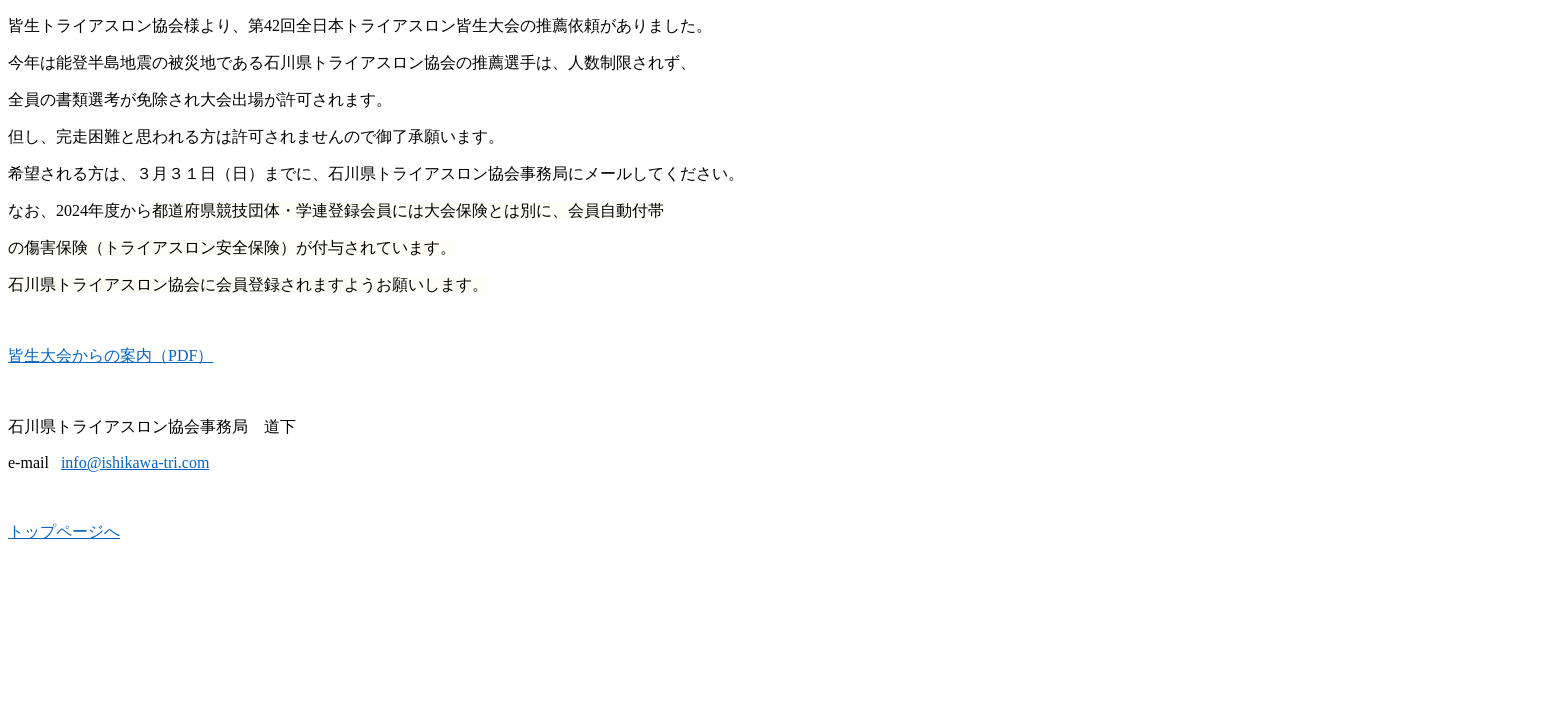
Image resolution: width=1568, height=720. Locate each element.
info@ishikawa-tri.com (135, 462)
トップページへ (64, 531)
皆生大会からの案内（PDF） (110, 355)
